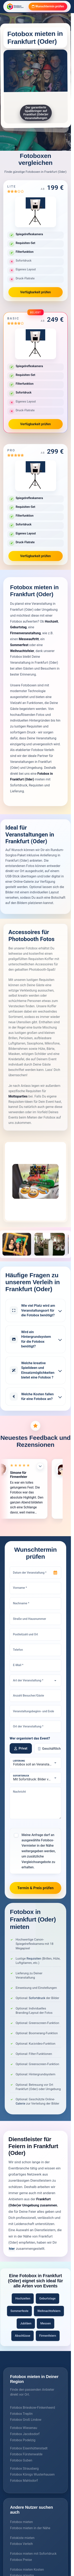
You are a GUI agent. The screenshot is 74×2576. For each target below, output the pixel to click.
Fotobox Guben (21, 2460)
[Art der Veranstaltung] (35, 1680)
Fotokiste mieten (22, 2538)
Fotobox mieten (21, 2522)
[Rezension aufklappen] (54, 1466)
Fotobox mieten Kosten (27, 2570)
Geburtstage (47, 2298)
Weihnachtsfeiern (48, 2311)
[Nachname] (35, 1603)
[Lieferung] (35, 1763)
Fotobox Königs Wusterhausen (32, 2474)
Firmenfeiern (47, 2336)
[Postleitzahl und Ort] (35, 1634)
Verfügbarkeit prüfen (35, 292)
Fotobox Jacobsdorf (24, 2434)
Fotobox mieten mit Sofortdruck (33, 2554)
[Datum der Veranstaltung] (35, 1572)
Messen (45, 2323)
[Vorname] (35, 1588)
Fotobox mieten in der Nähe (30, 2528)
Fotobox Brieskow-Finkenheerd (32, 2408)
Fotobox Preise (21, 2560)
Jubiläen (25, 2323)
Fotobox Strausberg (24, 2468)
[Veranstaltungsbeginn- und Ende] (35, 1711)
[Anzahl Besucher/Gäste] (35, 1696)
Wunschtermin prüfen (48, 6)
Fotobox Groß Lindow (25, 2420)
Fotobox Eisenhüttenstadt (28, 2448)
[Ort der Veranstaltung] (35, 1727)
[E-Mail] (35, 1665)
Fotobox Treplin (21, 2414)
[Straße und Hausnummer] (35, 1619)
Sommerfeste (19, 2311)
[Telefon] (35, 1650)
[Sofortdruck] (35, 1778)
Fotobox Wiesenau (23, 2428)
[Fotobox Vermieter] (15, 6)
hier (12, 2249)
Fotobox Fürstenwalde (26, 2454)
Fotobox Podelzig (22, 2440)
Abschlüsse (22, 2336)
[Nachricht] (35, 1803)
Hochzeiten (22, 2298)
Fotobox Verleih (21, 2544)
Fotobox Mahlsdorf (24, 2481)
